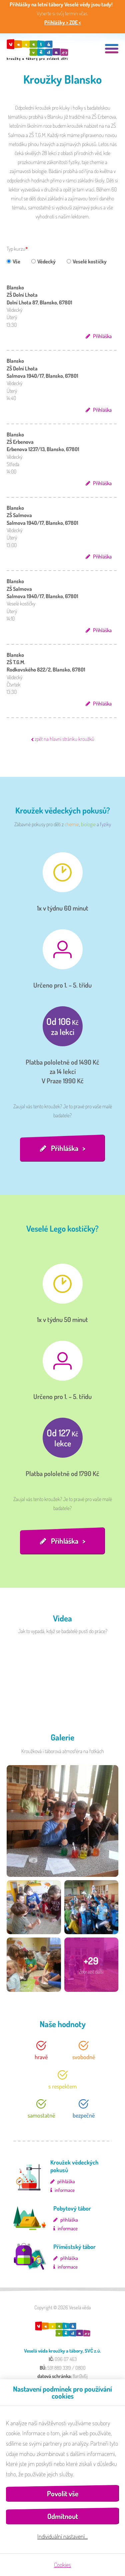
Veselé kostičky (87, 261)
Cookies (62, 2564)
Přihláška (102, 336)
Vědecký (43, 261)
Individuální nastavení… (62, 2536)
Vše (13, 261)
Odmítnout (62, 2516)
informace (65, 2190)
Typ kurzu (16, 248)
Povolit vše (62, 2493)
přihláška (66, 2181)
